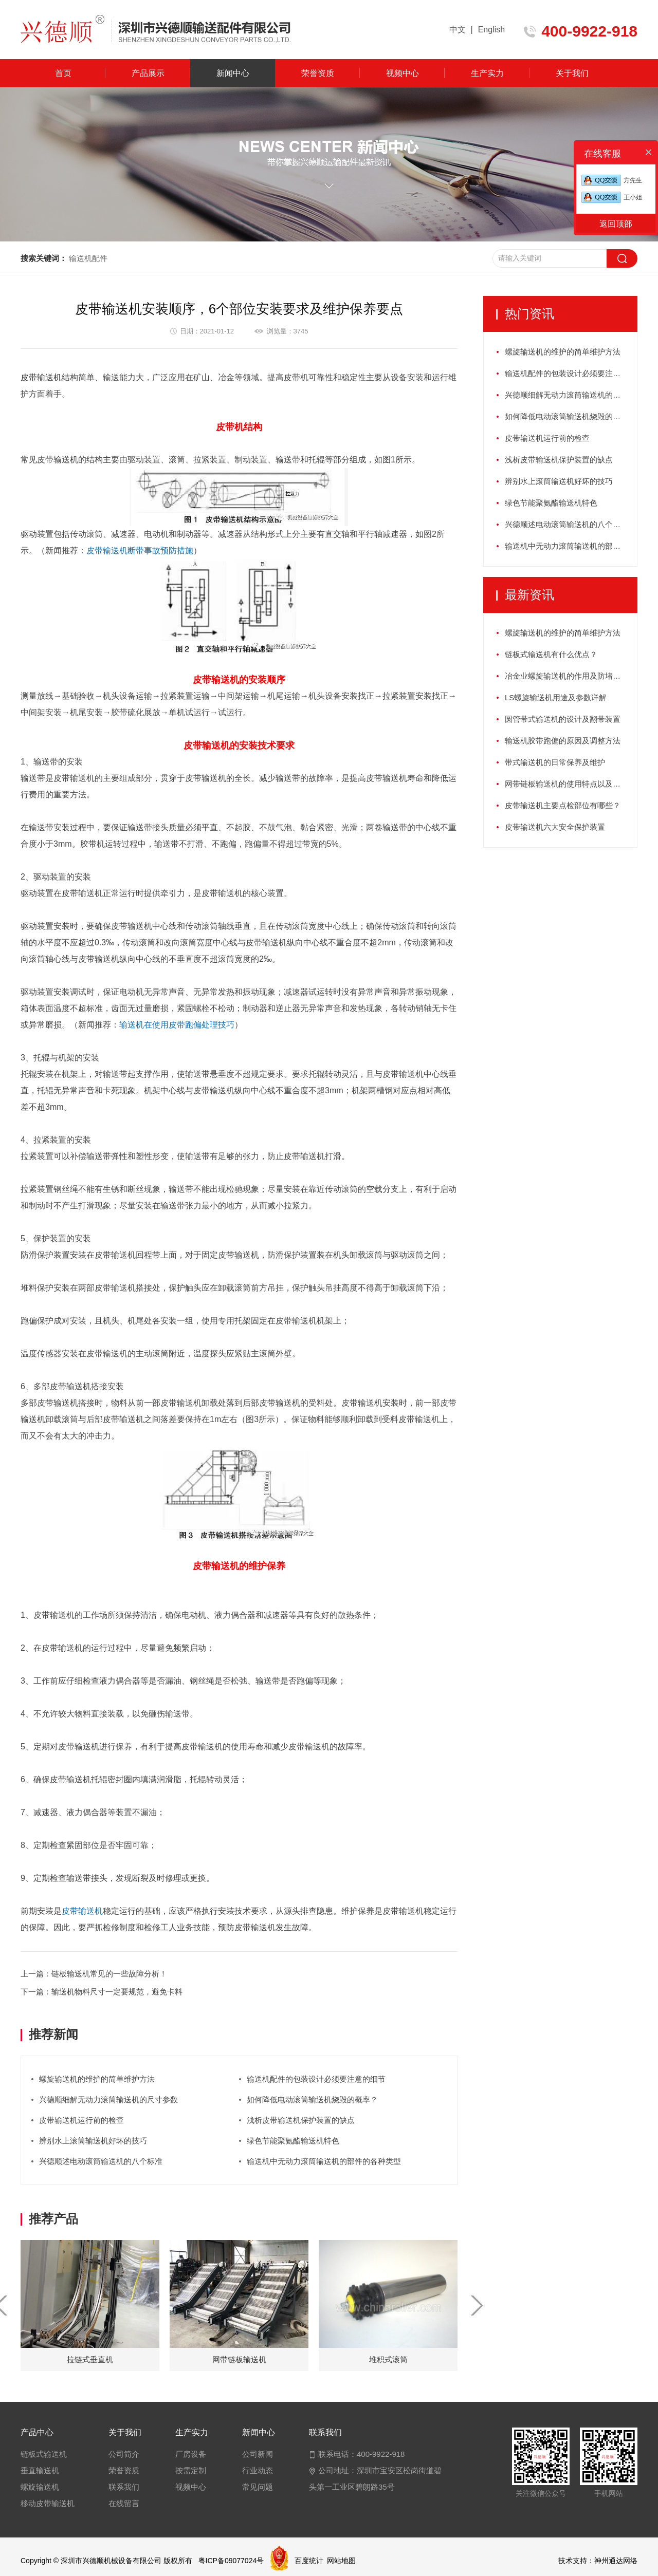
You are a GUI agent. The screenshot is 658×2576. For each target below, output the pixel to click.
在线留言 (123, 2503)
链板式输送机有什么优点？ (551, 654)
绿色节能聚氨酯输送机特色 (293, 2140)
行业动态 (257, 2470)
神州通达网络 (615, 2560)
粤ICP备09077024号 (231, 2560)
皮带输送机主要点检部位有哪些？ (562, 805)
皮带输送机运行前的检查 (81, 2120)
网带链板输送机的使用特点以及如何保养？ (571, 783)
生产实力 (487, 73)
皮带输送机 (41, 377)
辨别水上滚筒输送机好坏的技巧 (93, 2140)
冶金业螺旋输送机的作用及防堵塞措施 (570, 675)
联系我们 (123, 2486)
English (491, 29)
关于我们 (572, 73)
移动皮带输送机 (48, 2503)
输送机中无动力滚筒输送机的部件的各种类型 (324, 2161)
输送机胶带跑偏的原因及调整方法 (562, 740)
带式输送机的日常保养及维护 (555, 762)
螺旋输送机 (40, 2486)
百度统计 (309, 2560)
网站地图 (341, 2560)
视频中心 (402, 73)
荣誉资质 (317, 73)
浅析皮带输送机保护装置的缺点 (301, 2120)
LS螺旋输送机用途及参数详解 (556, 697)
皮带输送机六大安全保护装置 (555, 827)
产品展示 (148, 73)
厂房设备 (190, 2454)
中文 (457, 29)
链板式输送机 (44, 2454)
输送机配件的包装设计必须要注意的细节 (316, 2079)
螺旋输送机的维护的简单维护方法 (97, 2079)
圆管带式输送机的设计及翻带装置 (562, 719)
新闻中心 (232, 73)
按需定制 (190, 2470)
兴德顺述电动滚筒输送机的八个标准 (100, 2161)
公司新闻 (257, 2454)
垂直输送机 (40, 2470)
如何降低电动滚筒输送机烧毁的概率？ (312, 2099)
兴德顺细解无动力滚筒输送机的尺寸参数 (108, 2099)
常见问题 (257, 2486)
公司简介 (123, 2454)
